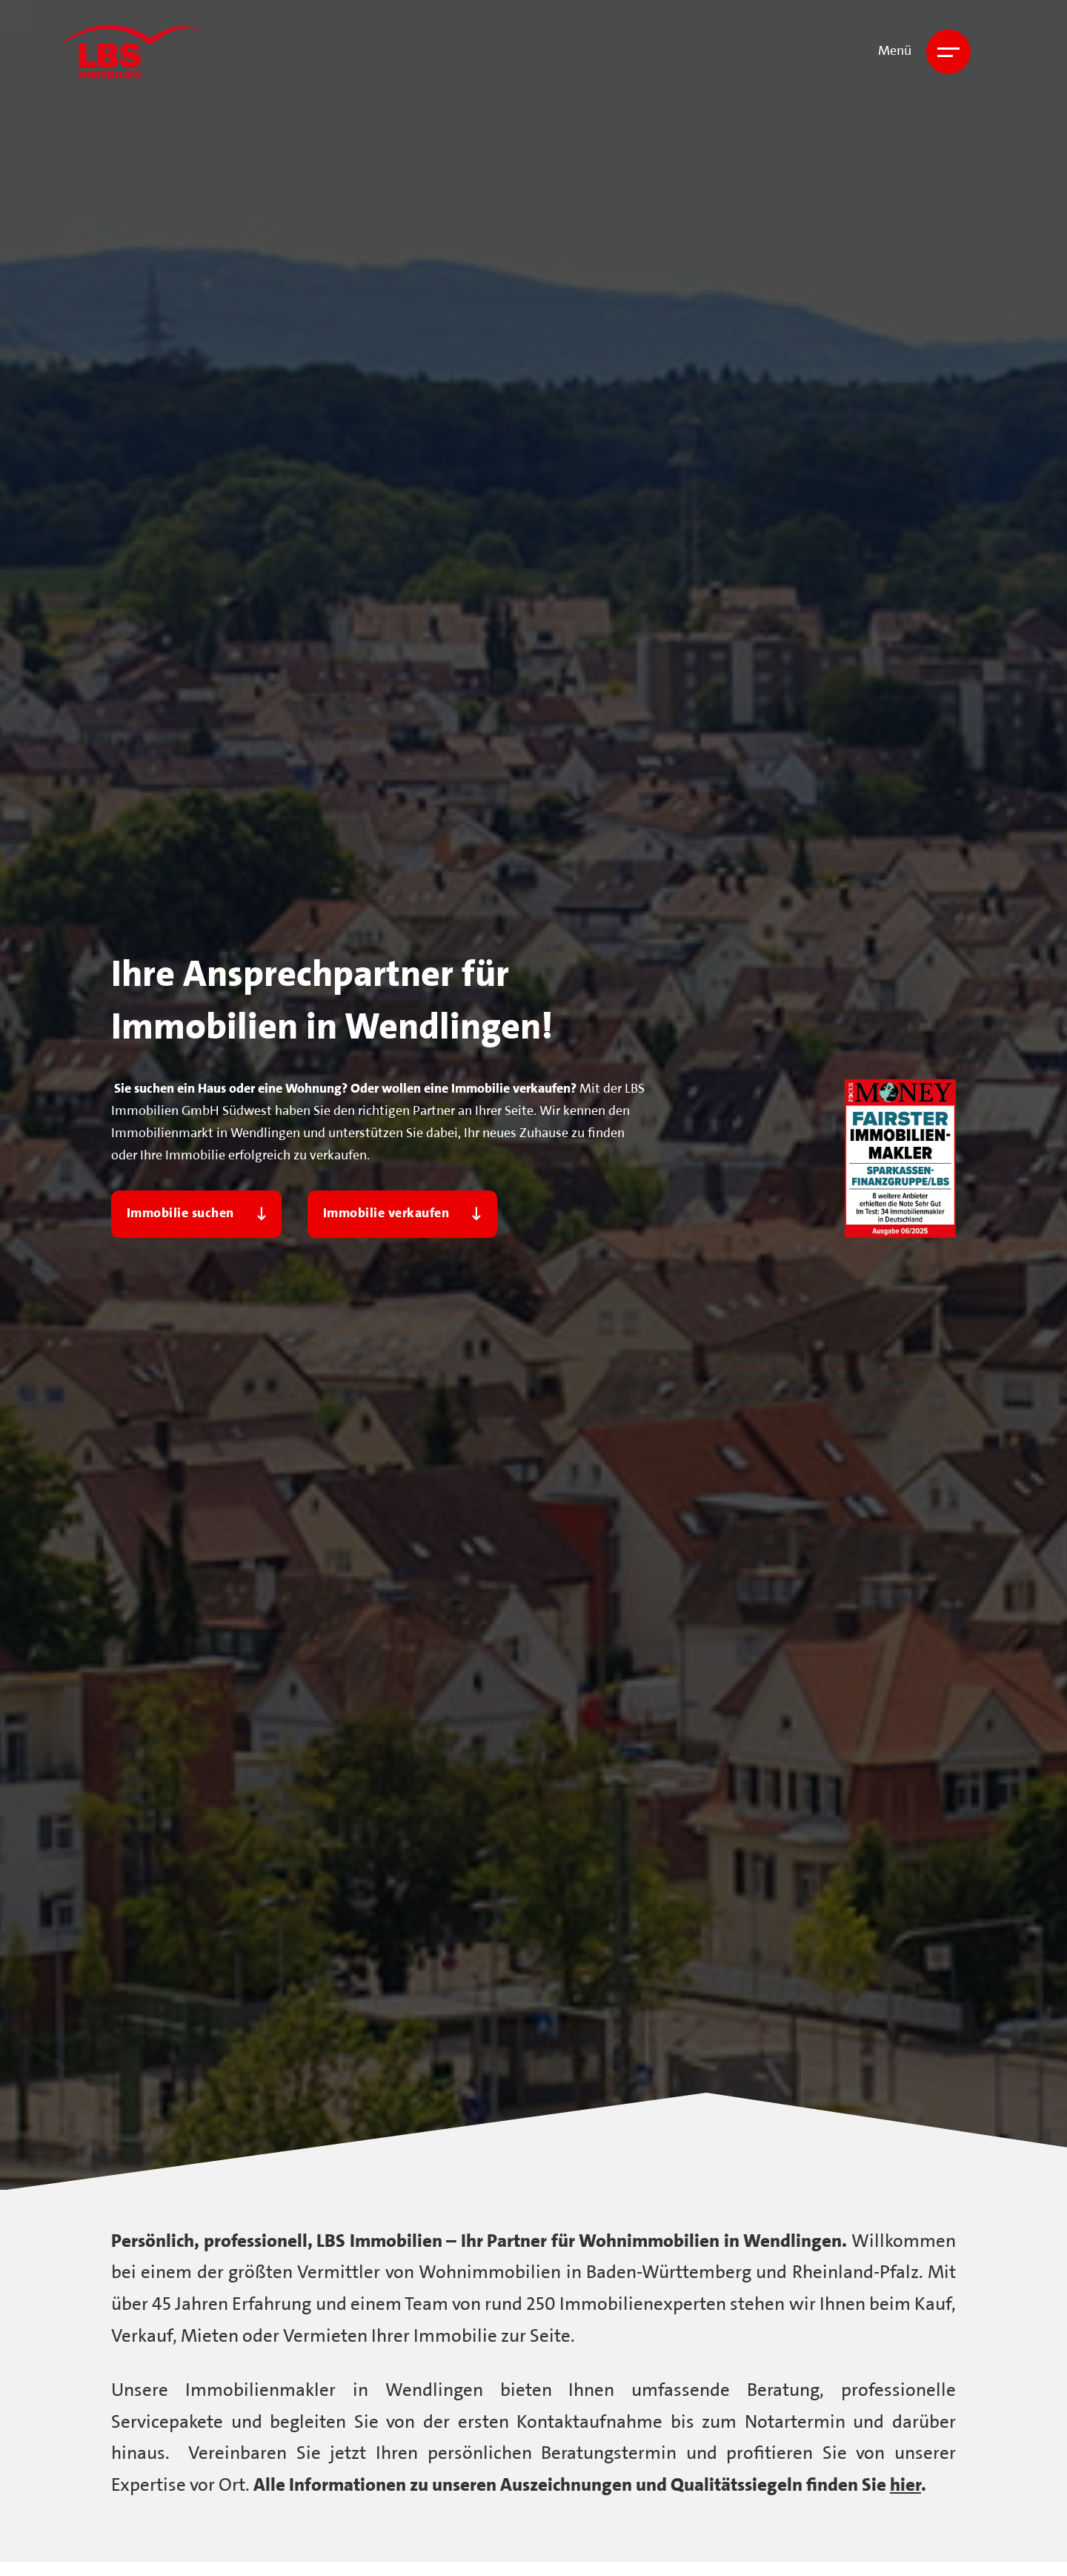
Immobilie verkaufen (402, 1214)
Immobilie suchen (197, 1214)
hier (905, 2486)
